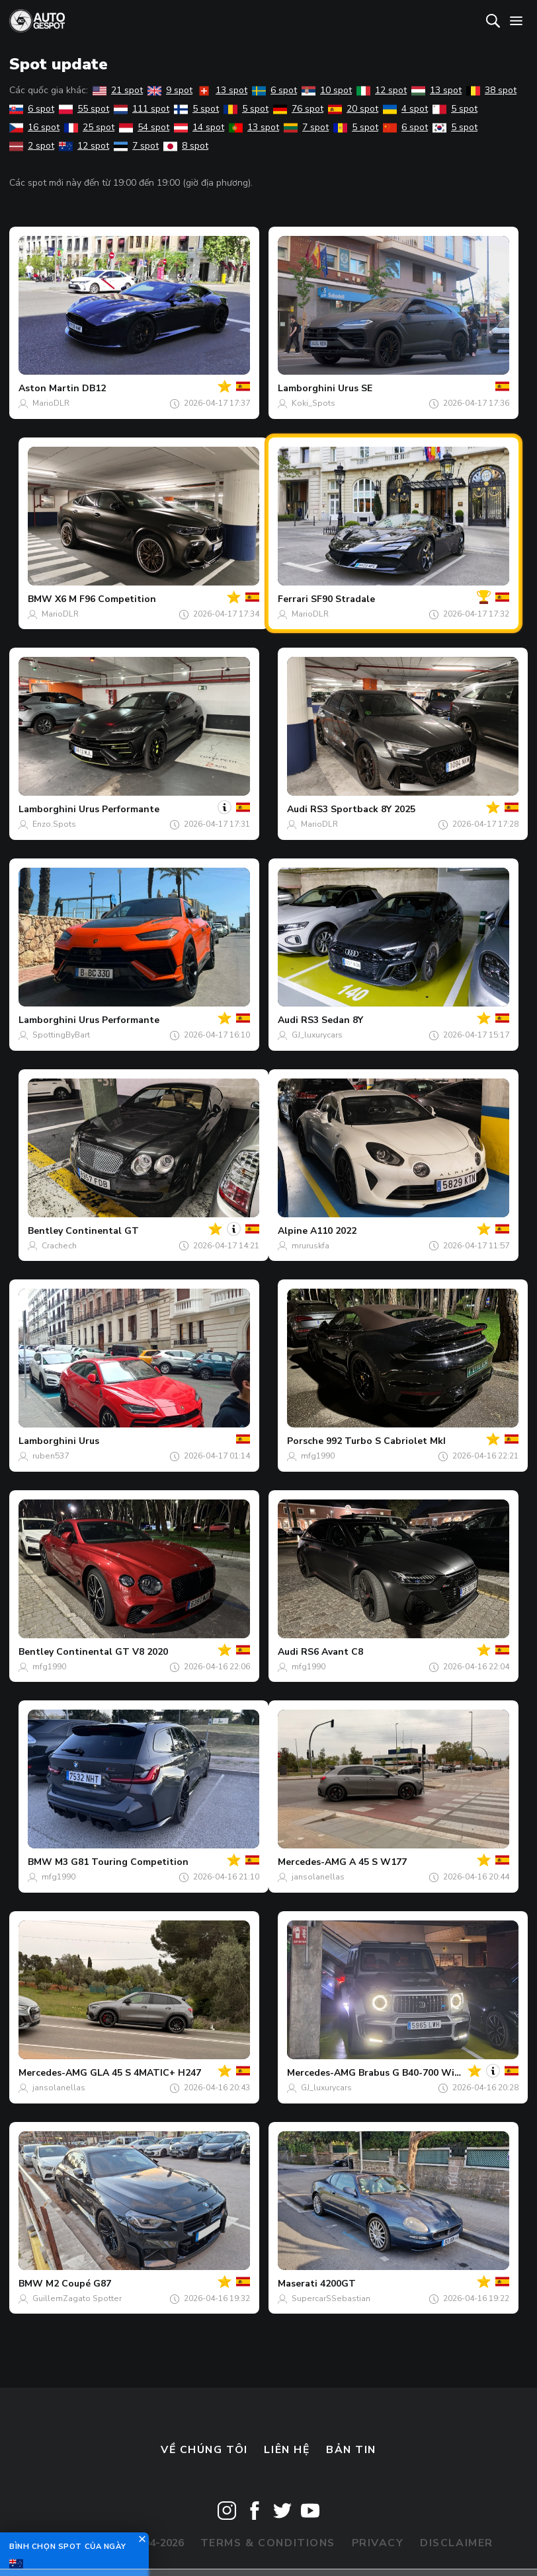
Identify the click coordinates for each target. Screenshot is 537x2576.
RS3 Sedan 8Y (332, 1020)
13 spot (222, 90)
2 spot (31, 145)
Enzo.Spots (54, 824)
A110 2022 (333, 1231)
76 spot (298, 108)
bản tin (351, 2450)
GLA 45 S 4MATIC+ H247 (145, 2072)
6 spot (274, 90)
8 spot (185, 145)
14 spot (199, 127)
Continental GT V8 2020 (112, 1652)
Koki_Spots (313, 403)
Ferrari (293, 599)
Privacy (378, 2543)
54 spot (144, 127)
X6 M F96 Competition (105, 599)
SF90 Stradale (343, 599)
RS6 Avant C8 (332, 1652)
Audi (297, 809)
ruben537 (50, 1456)
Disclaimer (456, 2543)
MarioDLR (50, 403)
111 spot (141, 108)
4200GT (338, 2283)
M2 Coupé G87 (78, 2283)
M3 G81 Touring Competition (121, 1862)
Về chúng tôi (204, 2450)
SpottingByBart (61, 1035)
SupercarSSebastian (331, 2298)
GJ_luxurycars (317, 1035)
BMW (40, 599)
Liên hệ (287, 2450)
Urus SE (355, 388)
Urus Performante (119, 809)
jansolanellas (318, 1877)
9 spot (169, 90)
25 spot (89, 127)
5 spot (196, 108)
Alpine (293, 1231)
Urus (89, 1441)
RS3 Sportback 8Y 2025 (362, 809)
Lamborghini (306, 388)
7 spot (306, 127)
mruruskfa (310, 1245)
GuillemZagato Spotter (77, 2298)
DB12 (94, 388)
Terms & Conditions (267, 2543)
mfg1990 (318, 1456)
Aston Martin (49, 388)
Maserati (297, 2283)
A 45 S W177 (378, 1862)
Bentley (45, 1231)
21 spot (118, 90)
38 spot (491, 90)
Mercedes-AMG (312, 1862)
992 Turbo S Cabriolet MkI (386, 1441)
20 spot (353, 108)
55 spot (84, 108)
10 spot (327, 90)
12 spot (381, 90)
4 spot (405, 108)
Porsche (305, 1441)
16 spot (34, 127)
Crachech (59, 1245)
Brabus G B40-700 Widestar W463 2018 (447, 2072)
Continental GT (102, 1231)
